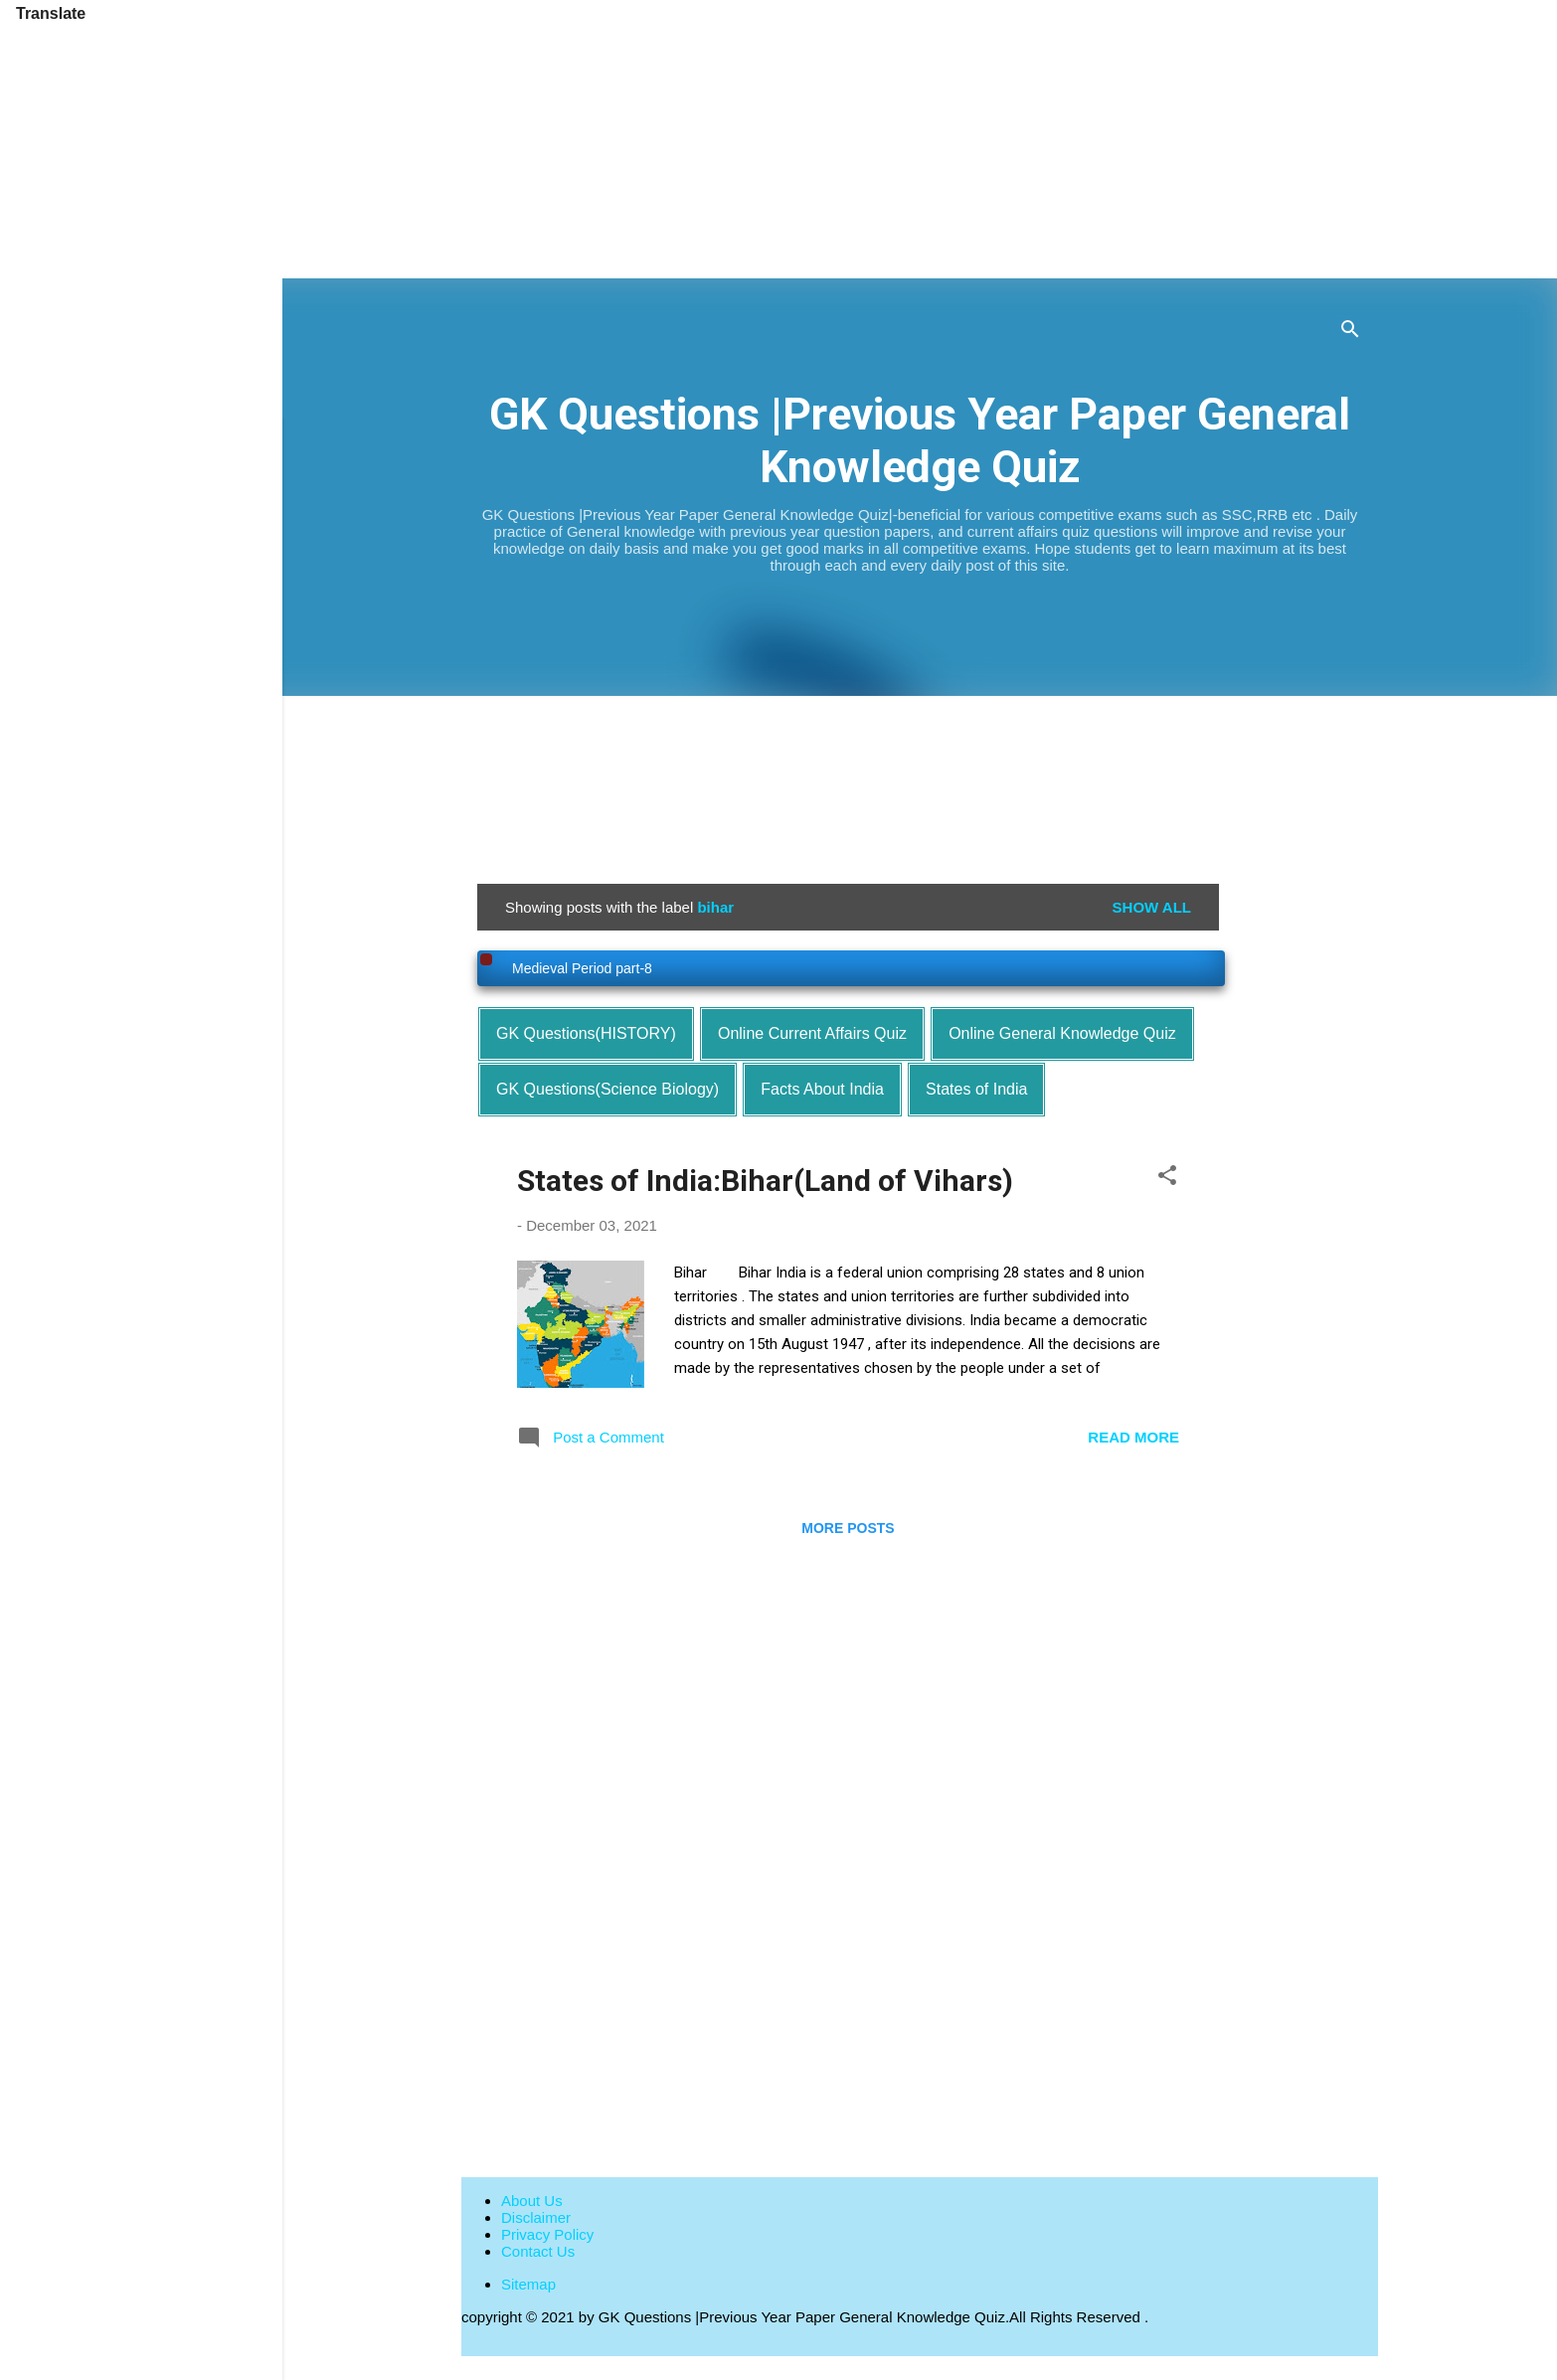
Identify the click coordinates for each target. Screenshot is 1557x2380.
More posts (847, 1528)
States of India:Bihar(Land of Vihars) (765, 1180)
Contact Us (538, 2251)
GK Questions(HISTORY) (586, 1033)
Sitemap (528, 2284)
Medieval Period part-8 (582, 968)
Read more (1133, 1437)
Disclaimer (536, 2217)
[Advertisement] (596, 139)
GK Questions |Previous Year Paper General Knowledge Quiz (919, 440)
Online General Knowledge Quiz (1062, 1033)
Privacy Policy (547, 2234)
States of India (976, 1089)
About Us (532, 2200)
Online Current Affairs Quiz (812, 1033)
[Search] (1350, 332)
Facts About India (822, 1089)
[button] (1167, 1178)
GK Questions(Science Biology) (607, 1089)
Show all (1152, 907)
